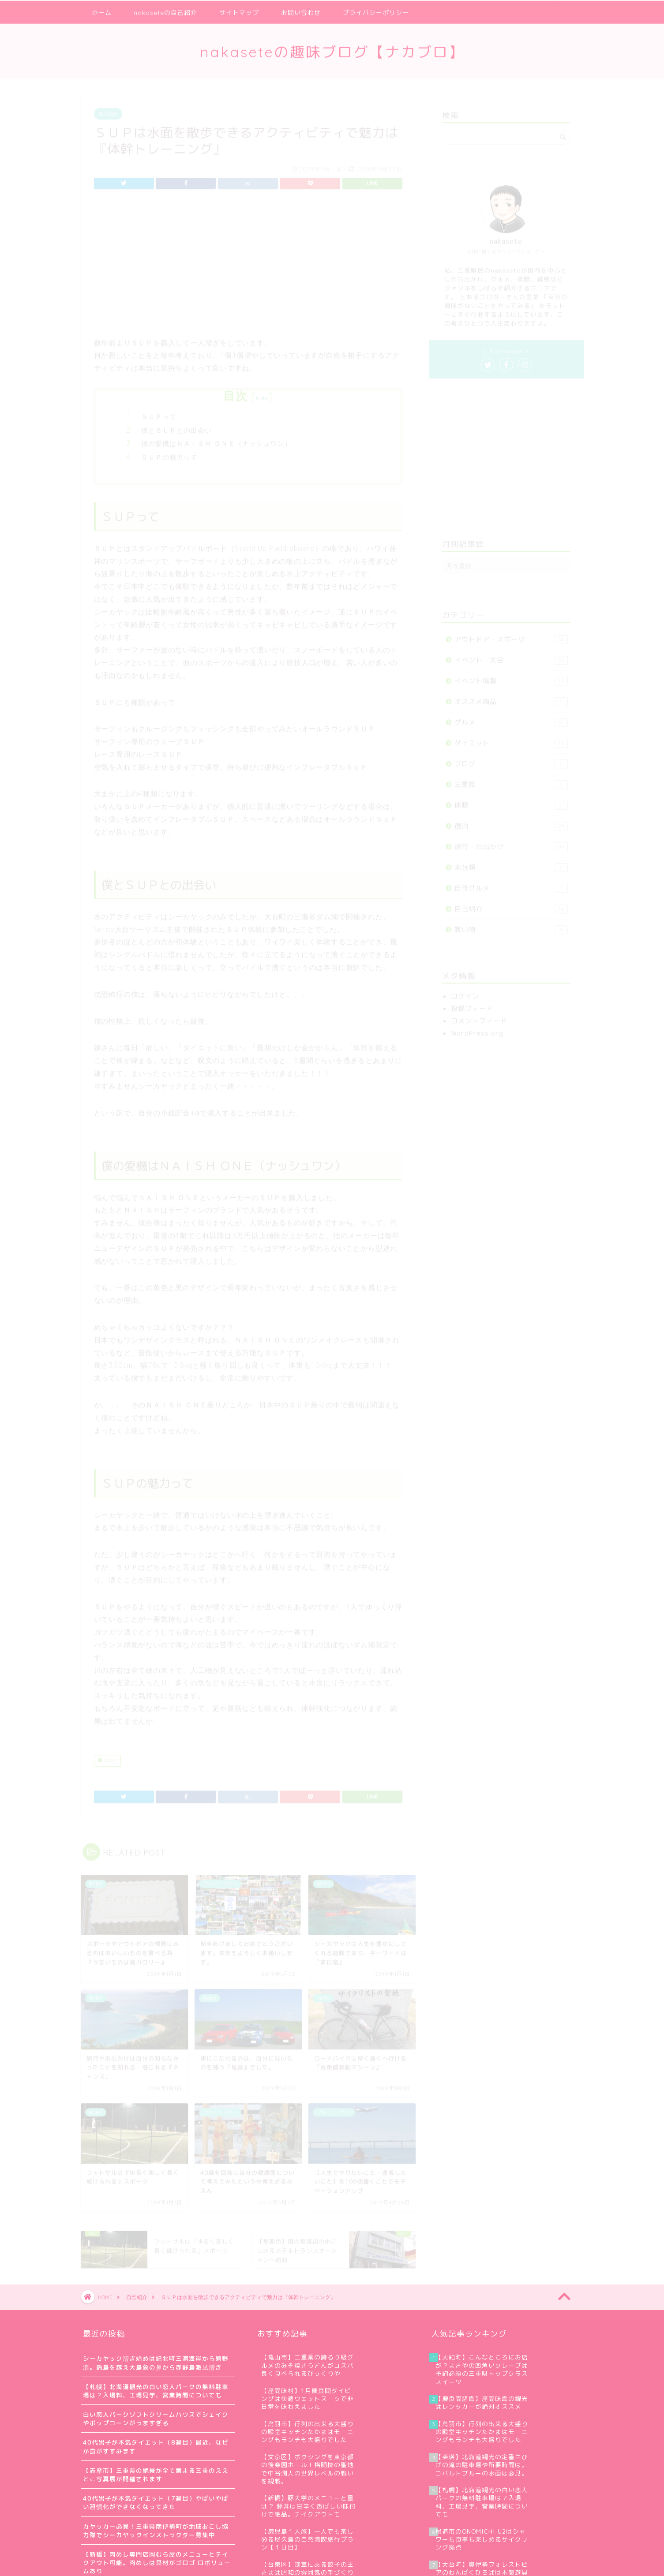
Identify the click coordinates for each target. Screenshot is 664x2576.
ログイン (465, 992)
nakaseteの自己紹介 (165, 12)
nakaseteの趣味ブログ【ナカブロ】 (332, 51)
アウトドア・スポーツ (510, 635)
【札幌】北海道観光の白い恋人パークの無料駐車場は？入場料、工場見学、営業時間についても (156, 2390)
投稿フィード (472, 1004)
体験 (510, 801)
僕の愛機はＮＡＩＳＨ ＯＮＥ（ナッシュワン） (216, 440)
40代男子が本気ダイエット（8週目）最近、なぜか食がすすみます (156, 2446)
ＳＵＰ (107, 1757)
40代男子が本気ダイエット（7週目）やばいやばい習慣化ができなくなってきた (156, 2502)
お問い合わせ (301, 12)
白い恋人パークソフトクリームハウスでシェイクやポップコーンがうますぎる (156, 2418)
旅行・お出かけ (510, 843)
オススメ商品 (510, 698)
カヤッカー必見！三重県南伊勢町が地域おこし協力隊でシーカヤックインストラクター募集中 (156, 2530)
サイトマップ (239, 12)
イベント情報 (510, 677)
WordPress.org (477, 1029)
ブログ (510, 760)
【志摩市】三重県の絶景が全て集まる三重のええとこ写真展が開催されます (156, 2474)
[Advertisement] (248, 267)
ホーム (102, 12)
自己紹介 (108, 110)
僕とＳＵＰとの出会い (176, 426)
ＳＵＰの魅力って (169, 453)
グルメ (510, 718)
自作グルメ (510, 884)
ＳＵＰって (158, 413)
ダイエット (510, 739)
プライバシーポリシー (376, 12)
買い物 (510, 926)
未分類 (510, 863)
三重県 (510, 780)
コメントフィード (479, 1017)
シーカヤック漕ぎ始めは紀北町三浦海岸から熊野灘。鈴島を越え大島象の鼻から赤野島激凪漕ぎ (156, 2362)
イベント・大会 (510, 656)
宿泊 (510, 822)
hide (262, 394)
